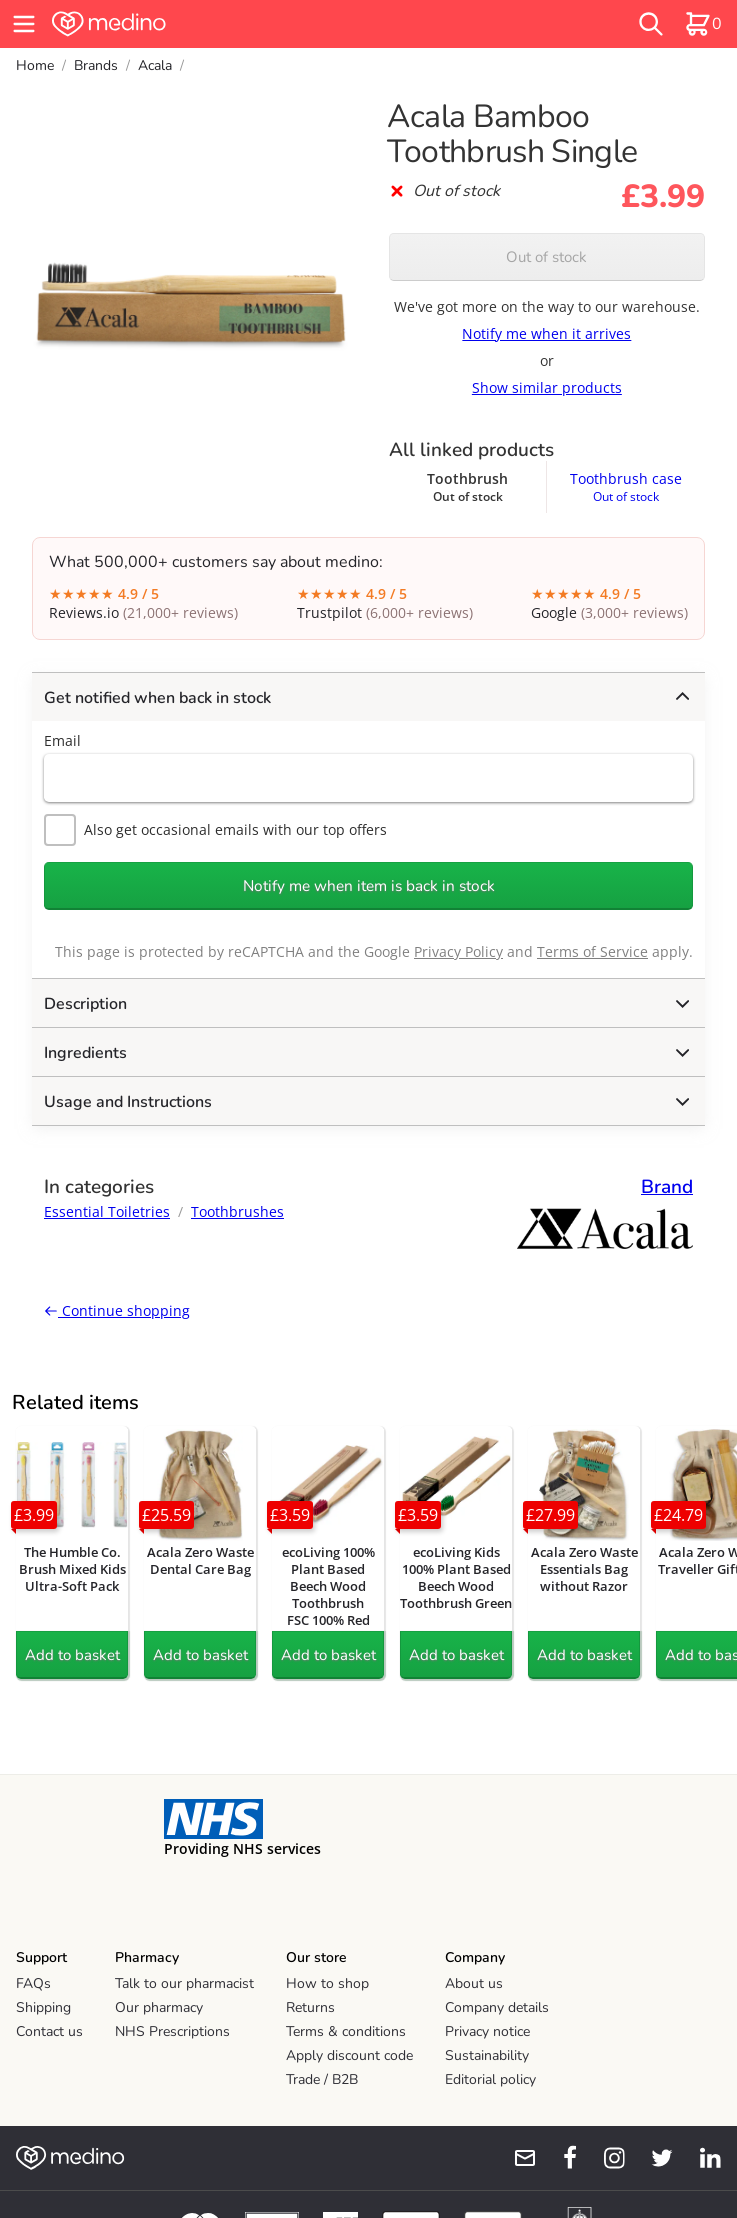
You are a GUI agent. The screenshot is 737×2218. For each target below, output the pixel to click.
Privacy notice (487, 2031)
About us (474, 1983)
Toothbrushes (237, 1211)
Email (62, 740)
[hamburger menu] (24, 24)
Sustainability (487, 2055)
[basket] (703, 24)
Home (35, 65)
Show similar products (547, 387)
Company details (497, 2007)
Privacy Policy (458, 951)
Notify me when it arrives (546, 333)
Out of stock (546, 257)
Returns (310, 2007)
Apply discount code (349, 2055)
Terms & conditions (346, 2031)
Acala (155, 65)
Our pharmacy (159, 2007)
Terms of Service (592, 951)
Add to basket (72, 1655)
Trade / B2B (322, 2079)
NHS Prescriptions (172, 2031)
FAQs (33, 1983)
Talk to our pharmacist (184, 1983)
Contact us (49, 2031)
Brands (96, 65)
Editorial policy (490, 2079)
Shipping (43, 2007)
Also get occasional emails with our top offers (215, 830)
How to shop (327, 1983)
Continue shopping (117, 1310)
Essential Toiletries (107, 1211)
